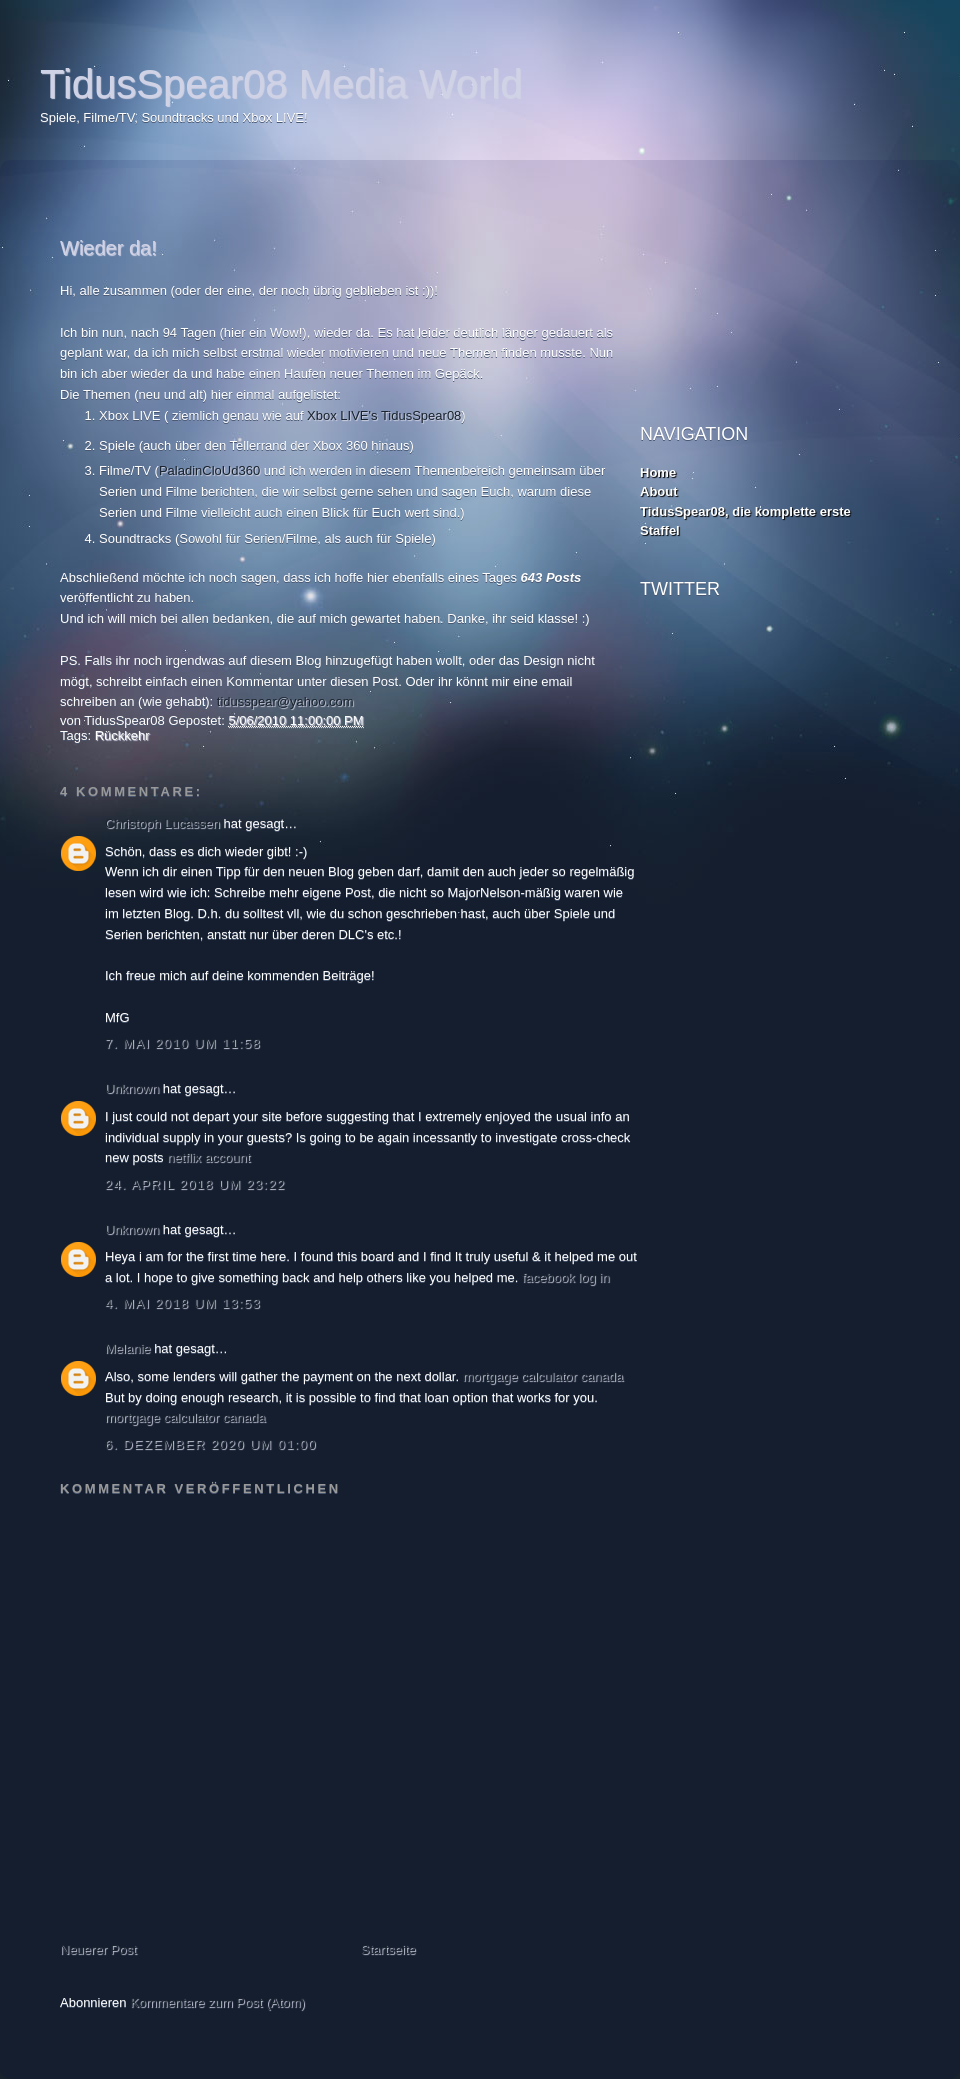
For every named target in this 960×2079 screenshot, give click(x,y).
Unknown (132, 1088)
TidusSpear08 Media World (281, 84)
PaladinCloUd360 (209, 470)
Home (658, 472)
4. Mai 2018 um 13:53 (183, 1303)
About (659, 491)
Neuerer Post (98, 1949)
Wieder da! (108, 248)
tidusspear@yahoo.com (285, 701)
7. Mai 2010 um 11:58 (183, 1043)
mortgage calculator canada (543, 1376)
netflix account (208, 1157)
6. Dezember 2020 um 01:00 (211, 1444)
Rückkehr (122, 735)
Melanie (128, 1348)
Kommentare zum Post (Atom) (217, 2002)
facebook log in (565, 1277)
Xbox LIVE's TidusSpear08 (384, 415)
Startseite (388, 1949)
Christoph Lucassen (162, 823)
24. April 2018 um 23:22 (195, 1184)
